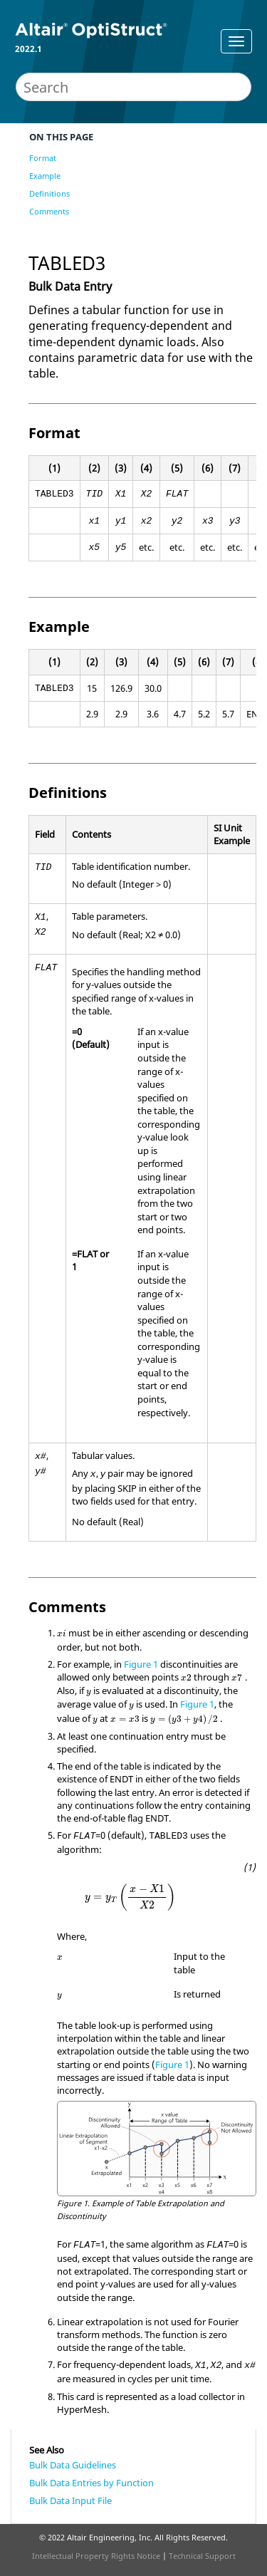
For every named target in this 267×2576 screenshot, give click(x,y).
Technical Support (202, 2555)
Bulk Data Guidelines (72, 2464)
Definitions (49, 193)
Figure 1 (141, 1664)
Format (42, 157)
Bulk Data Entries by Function (91, 2482)
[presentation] (61, 1633)
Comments (49, 211)
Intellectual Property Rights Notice (96, 2555)
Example (45, 175)
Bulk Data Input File (70, 2500)
